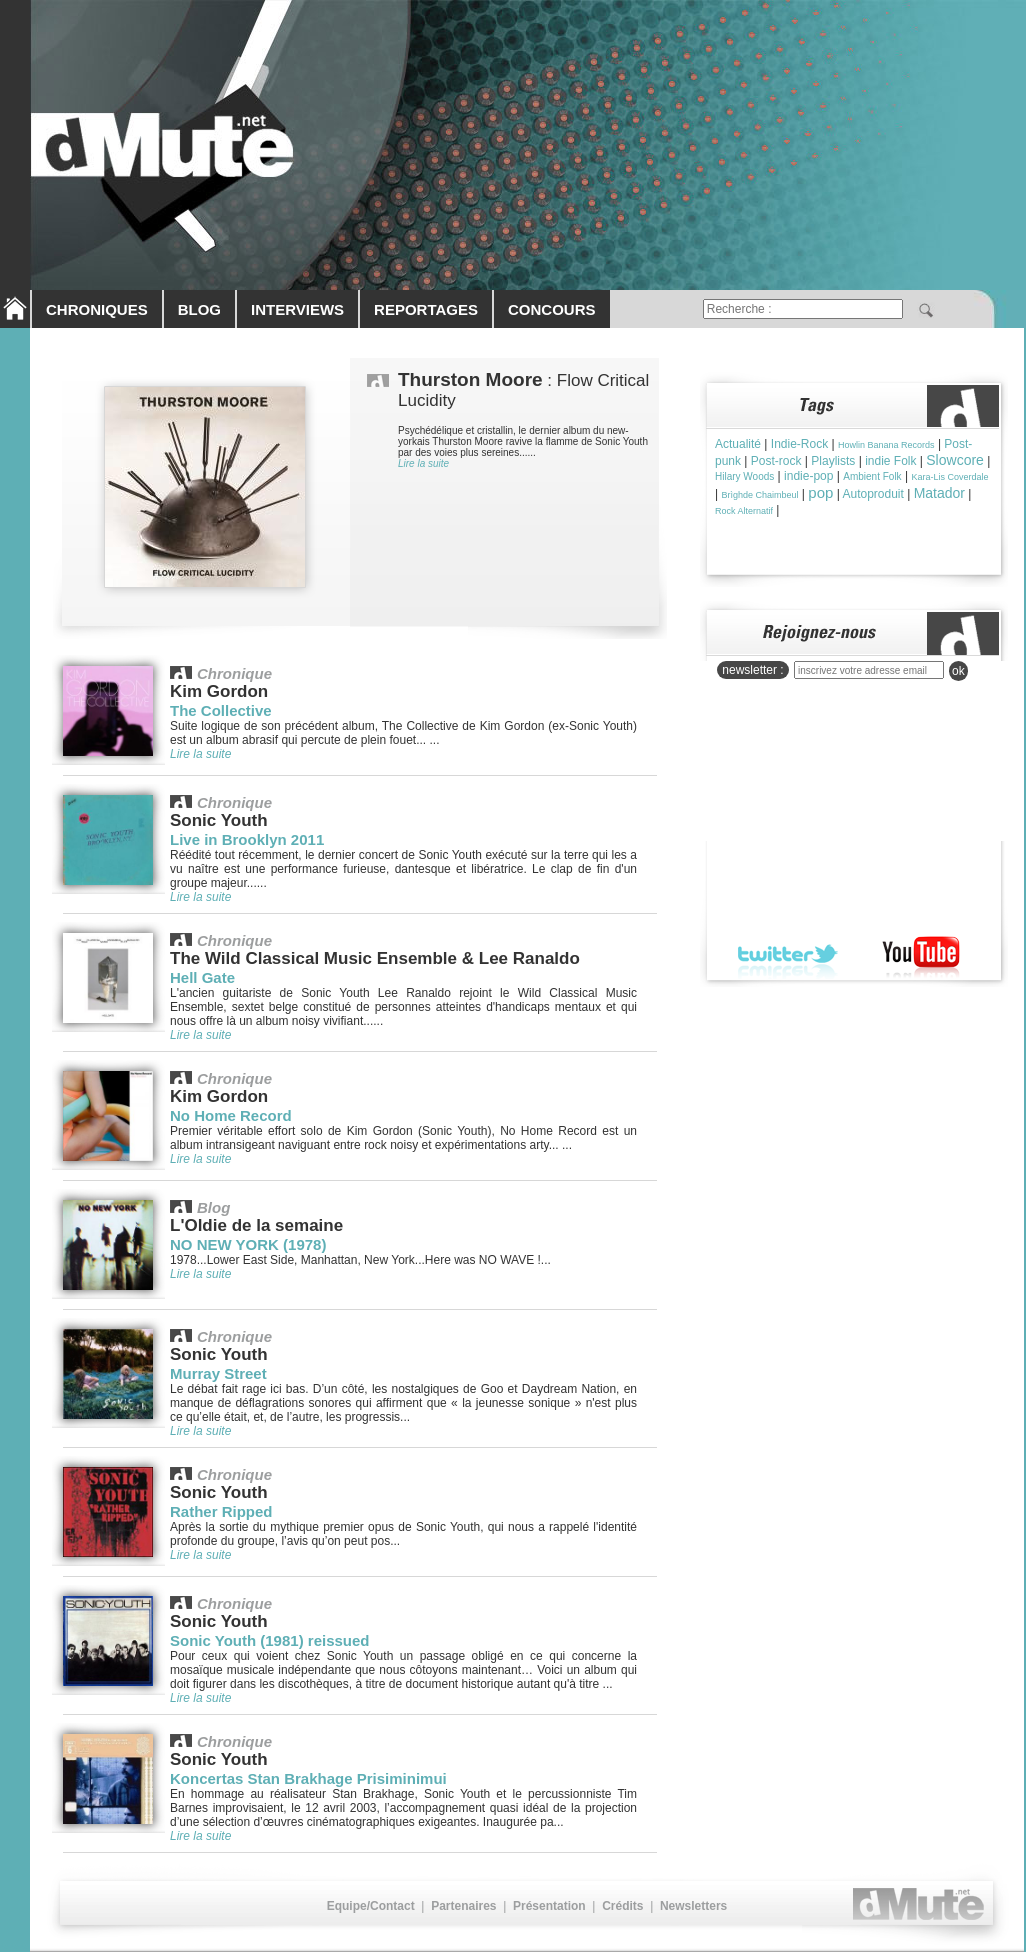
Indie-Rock (799, 444)
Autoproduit (872, 494)
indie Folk (890, 461)
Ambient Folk (872, 476)
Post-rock (776, 461)
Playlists (833, 461)
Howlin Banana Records (886, 445)
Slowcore (955, 460)
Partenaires (463, 1906)
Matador (939, 493)
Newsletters (693, 1906)
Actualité (738, 444)
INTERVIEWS (297, 309)
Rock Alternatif (744, 511)
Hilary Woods (744, 476)
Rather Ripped (221, 1511)
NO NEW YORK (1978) (248, 1244)
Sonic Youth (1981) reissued (270, 1640)
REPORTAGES (426, 309)
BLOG (199, 309)
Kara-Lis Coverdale (949, 477)
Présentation (549, 1906)
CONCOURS (552, 309)
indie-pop (808, 476)
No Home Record (231, 1115)
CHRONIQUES (97, 309)
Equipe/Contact (371, 1906)
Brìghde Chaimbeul (759, 495)
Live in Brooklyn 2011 (247, 839)
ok (958, 671)
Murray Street (218, 1373)
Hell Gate (202, 977)
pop (820, 492)
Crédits (622, 1906)
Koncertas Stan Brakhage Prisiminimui (308, 1778)
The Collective (221, 710)
